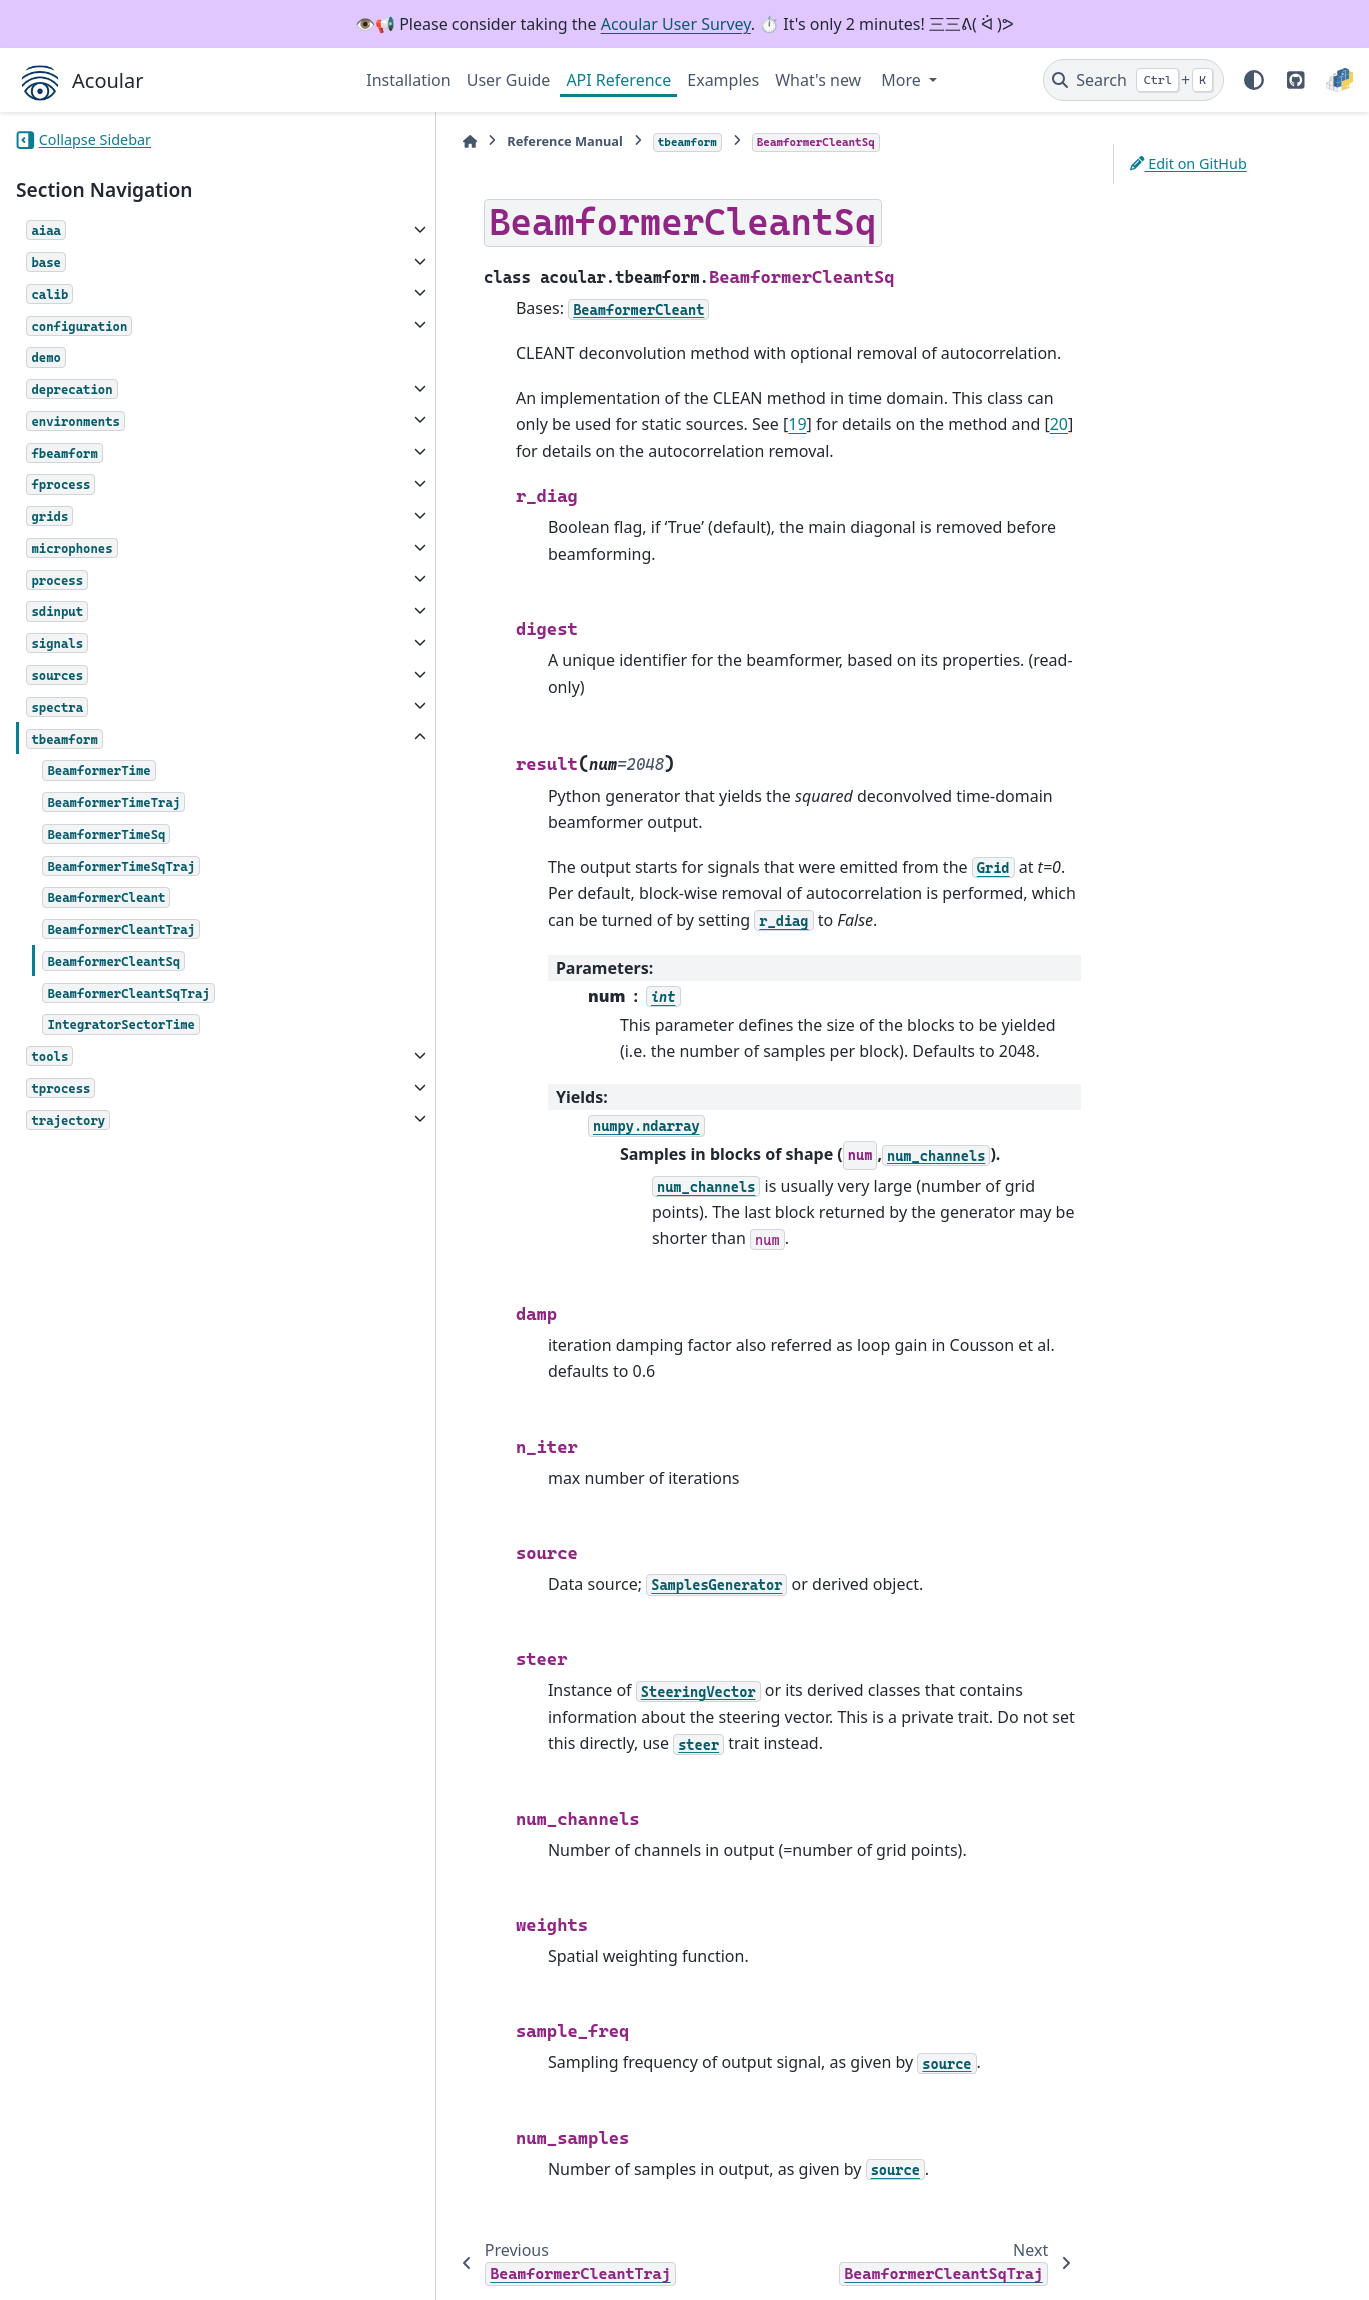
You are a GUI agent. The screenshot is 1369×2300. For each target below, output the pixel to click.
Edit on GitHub (1188, 163)
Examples (723, 80)
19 (604, 424)
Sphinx (150, 2271)
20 (865, 424)
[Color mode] (1254, 80)
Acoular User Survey (676, 24)
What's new (818, 80)
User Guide (509, 80)
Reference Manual (471, 141)
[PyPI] (1339, 80)
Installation (408, 80)
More (903, 80)
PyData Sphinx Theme (1217, 2254)
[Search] (1133, 80)
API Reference (618, 80)
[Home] (376, 141)
